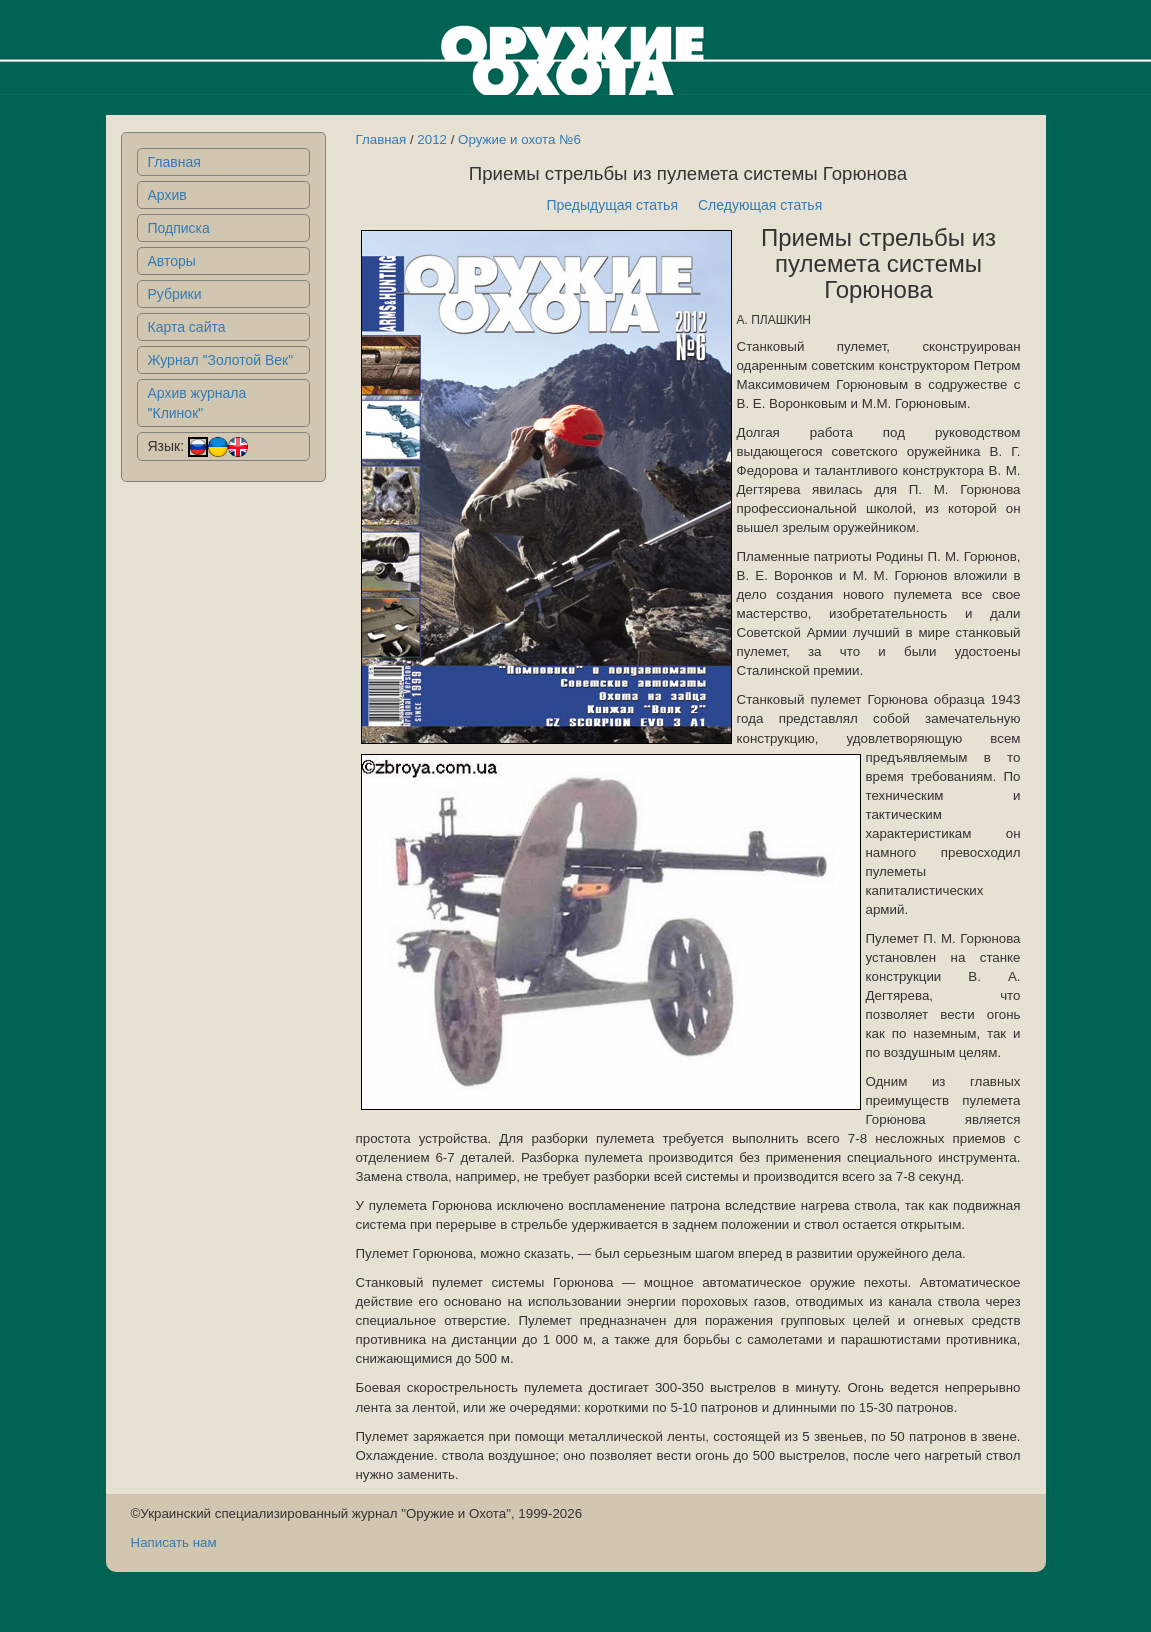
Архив (167, 195)
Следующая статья (760, 205)
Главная (174, 162)
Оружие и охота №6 (519, 139)
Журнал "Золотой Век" (221, 360)
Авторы (172, 261)
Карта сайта (187, 327)
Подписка (179, 228)
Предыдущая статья (612, 205)
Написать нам (174, 1542)
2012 (432, 139)
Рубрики (175, 294)
